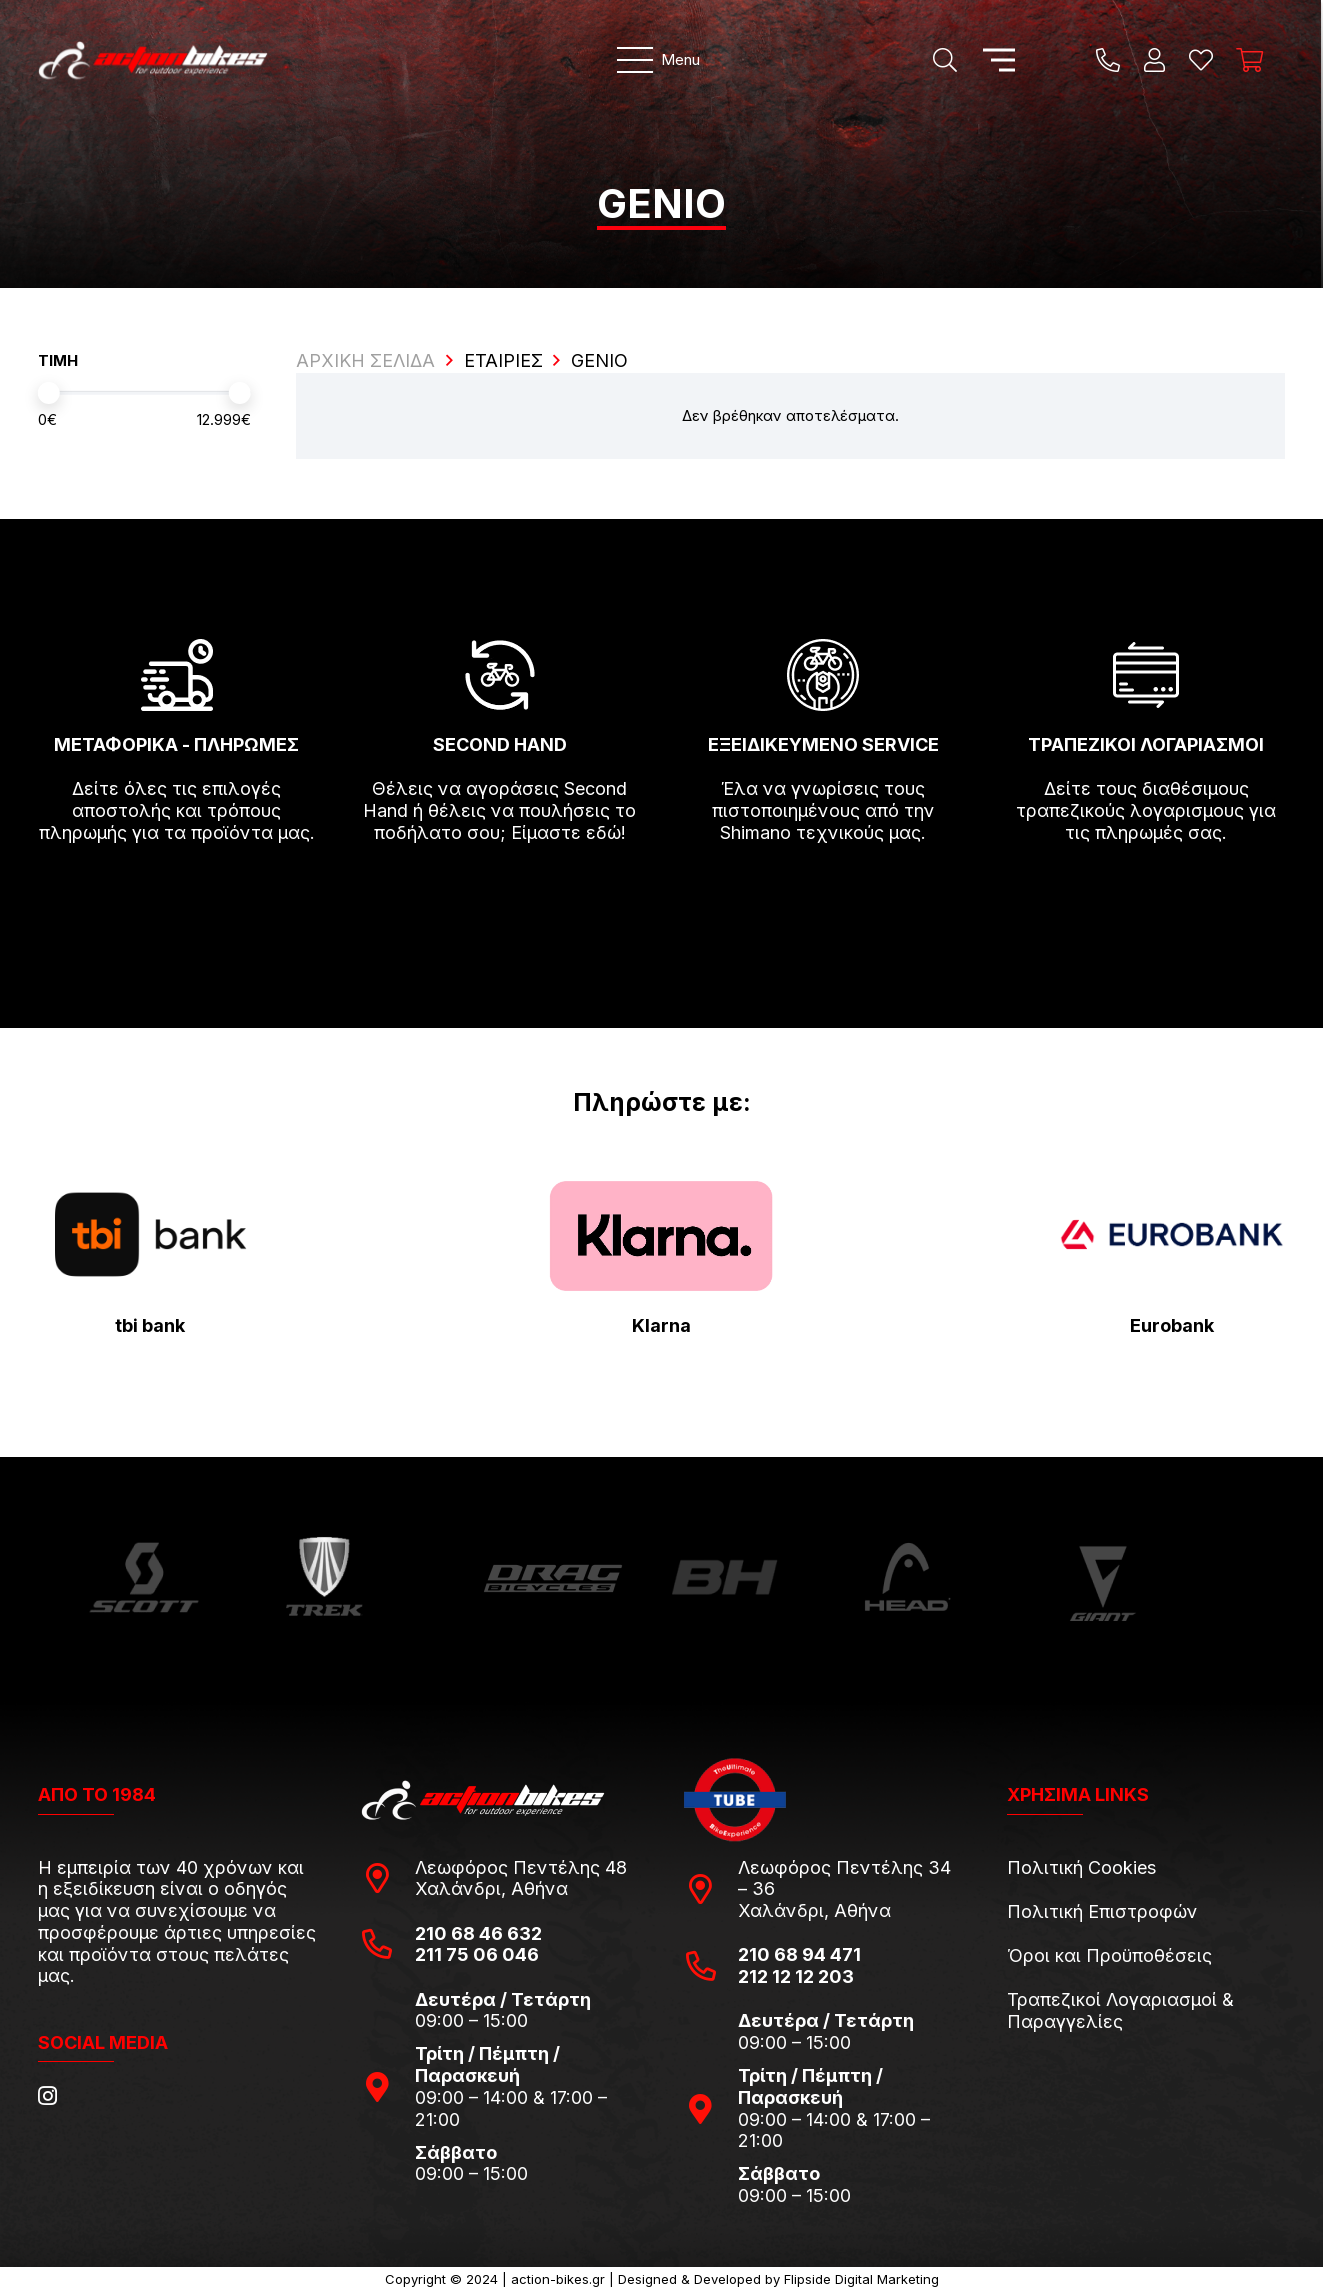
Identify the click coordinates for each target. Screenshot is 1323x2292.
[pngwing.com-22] (661, 1236)
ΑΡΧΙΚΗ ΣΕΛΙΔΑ (365, 360)
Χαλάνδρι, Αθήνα (491, 1888)
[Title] (1108, 60)
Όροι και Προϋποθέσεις (1109, 1955)
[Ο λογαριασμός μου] (1154, 60)
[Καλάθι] (1249, 60)
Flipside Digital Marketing (861, 2279)
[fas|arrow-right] (177, 891)
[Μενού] (658, 60)
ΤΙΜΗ (58, 360)
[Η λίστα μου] (1201, 60)
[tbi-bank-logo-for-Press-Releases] (151, 1235)
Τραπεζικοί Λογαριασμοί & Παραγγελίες (1120, 2010)
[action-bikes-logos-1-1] (160, 60)
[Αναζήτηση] (944, 60)
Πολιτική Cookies (1081, 1867)
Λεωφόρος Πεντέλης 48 (521, 1867)
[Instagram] (47, 2096)
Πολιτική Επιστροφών (1102, 1911)
